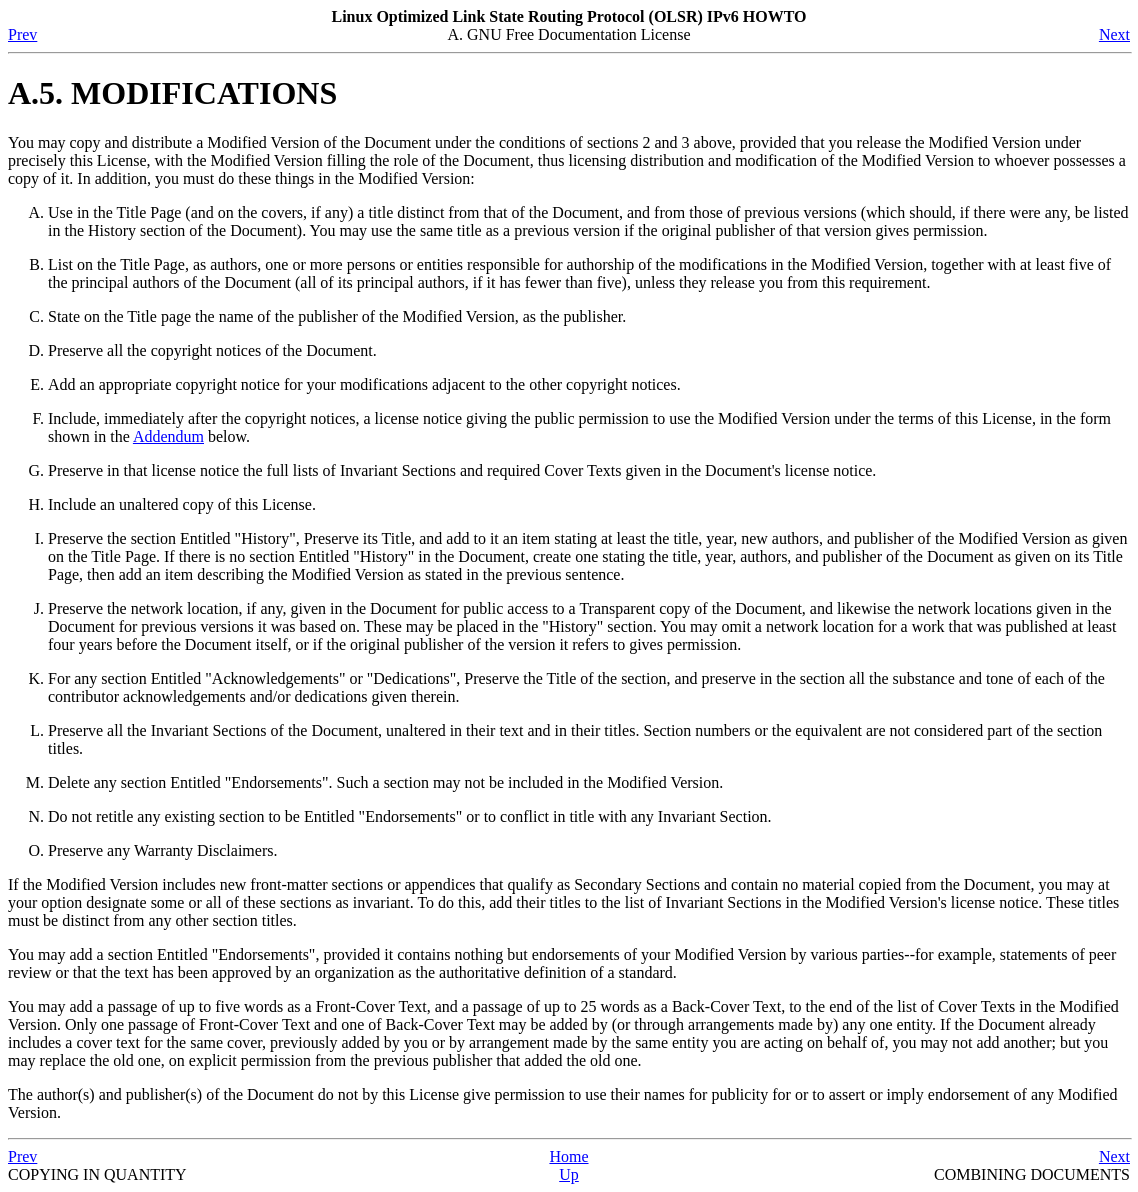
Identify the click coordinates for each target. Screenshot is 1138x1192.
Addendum (168, 436)
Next (1114, 34)
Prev (22, 34)
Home (568, 1156)
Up (569, 1174)
